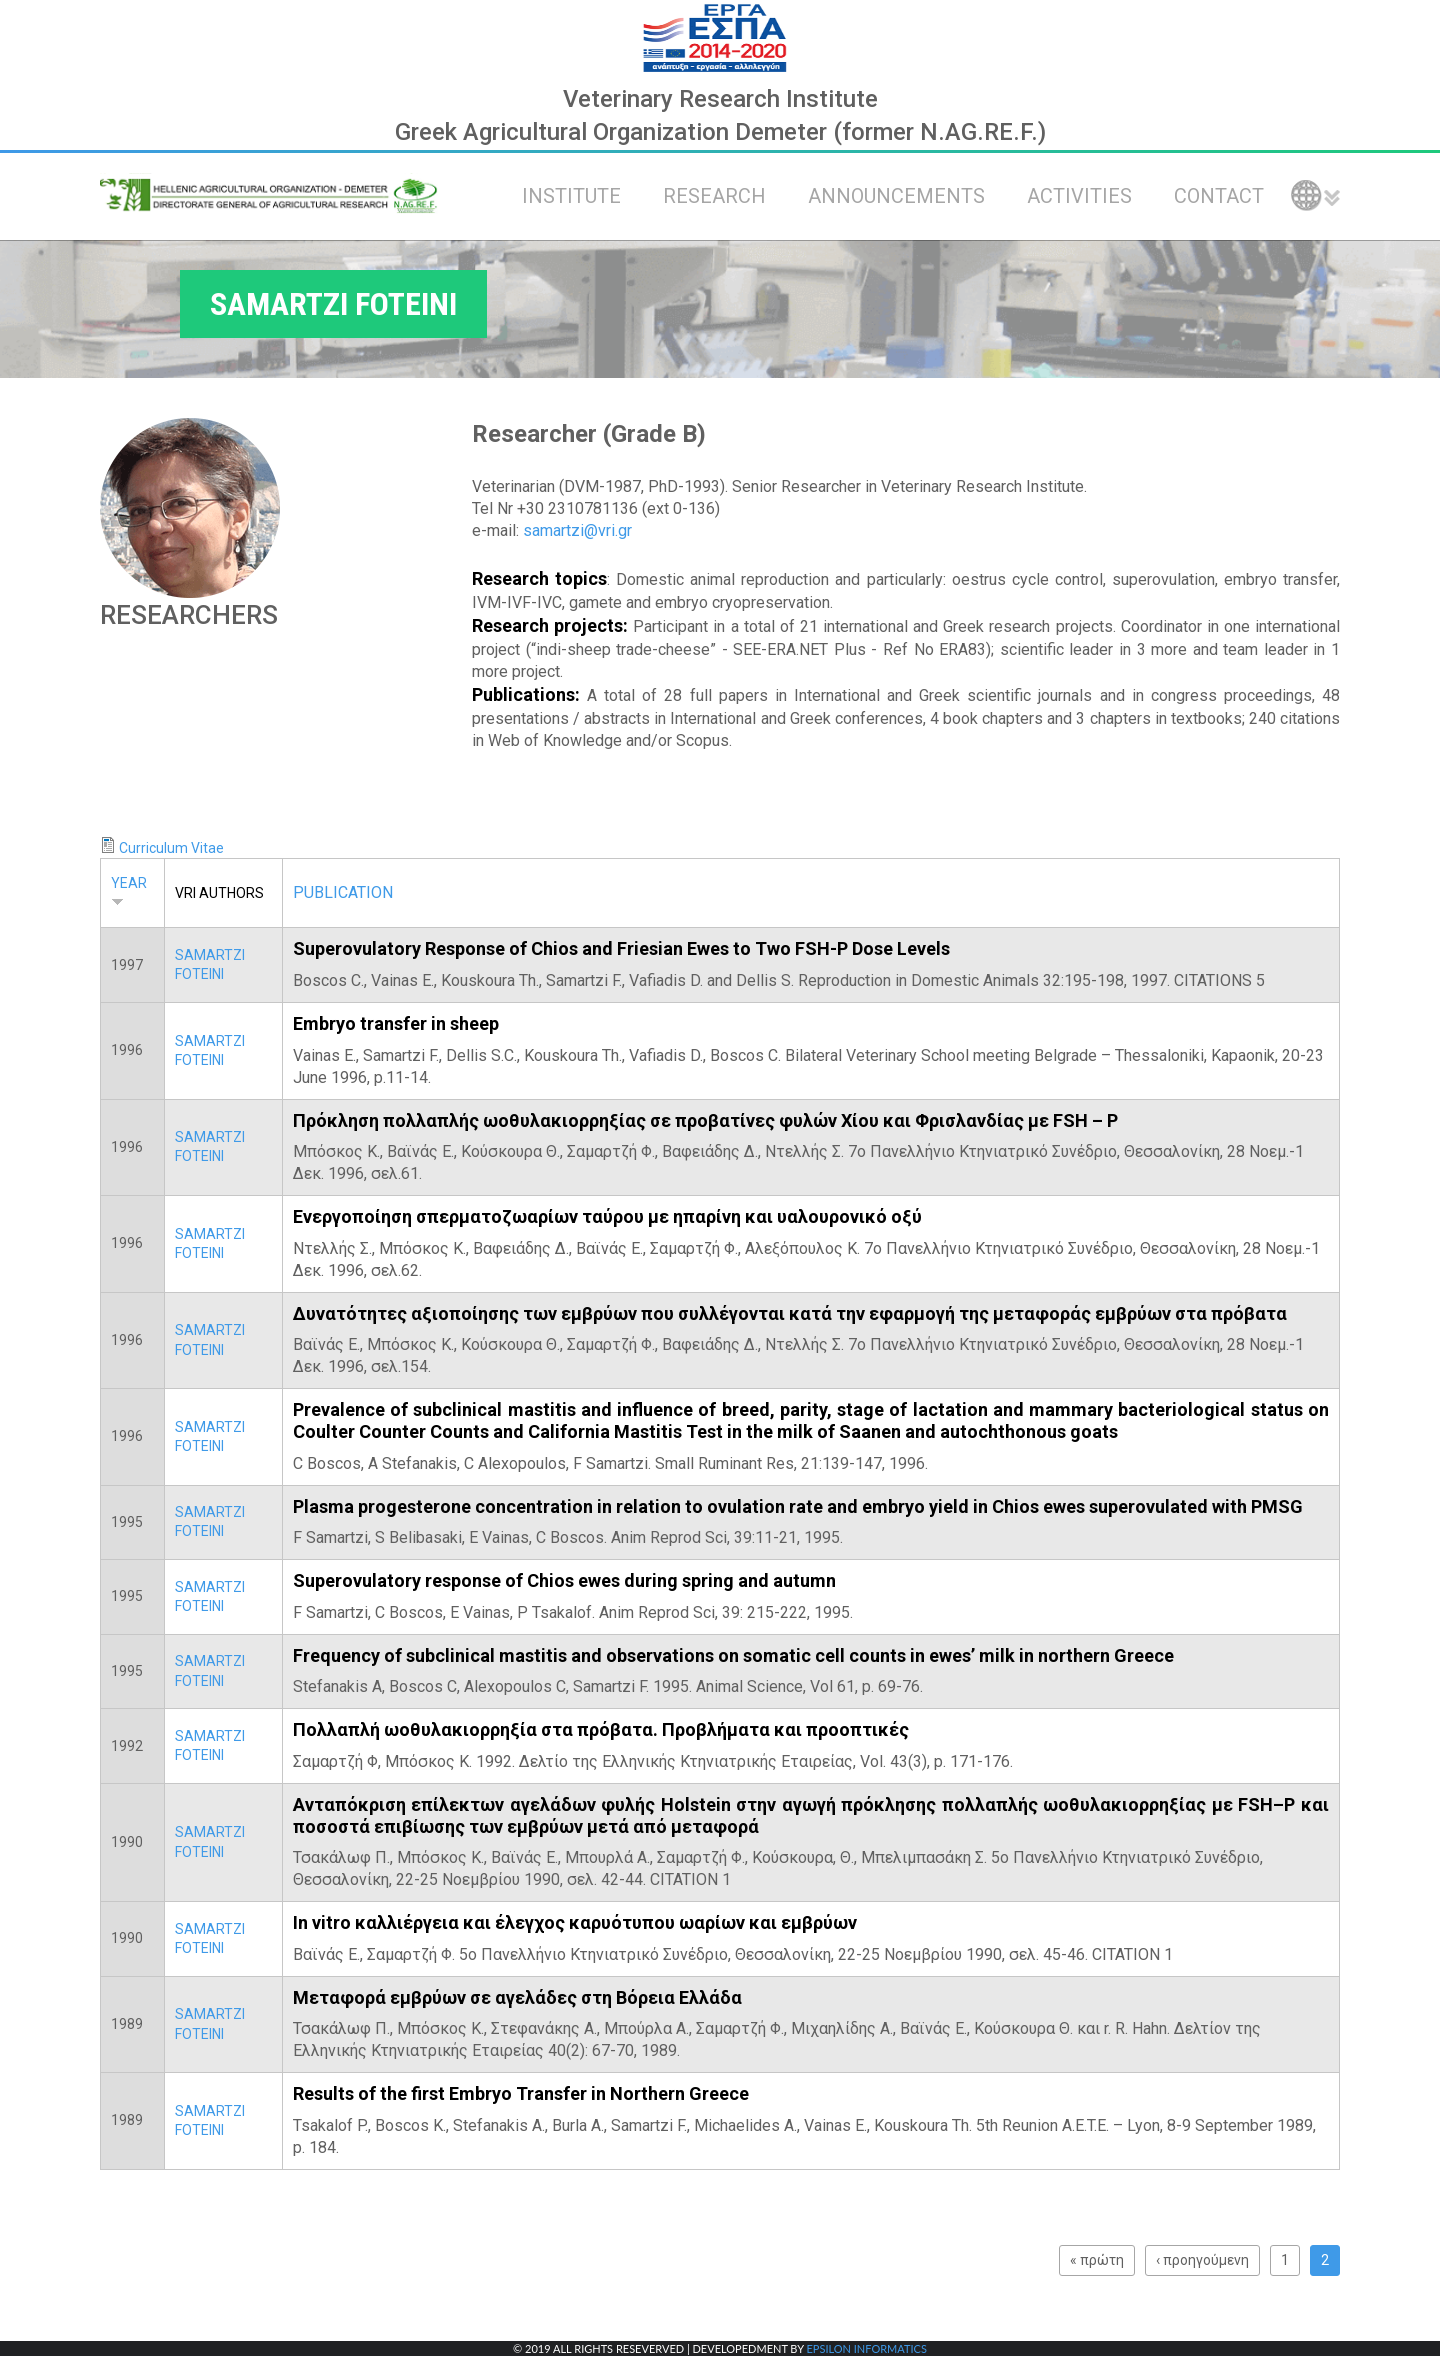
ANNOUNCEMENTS (896, 196)
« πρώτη (1097, 2260)
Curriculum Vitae (171, 848)
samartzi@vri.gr (577, 530)
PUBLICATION (343, 892)
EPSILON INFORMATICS (866, 2348)
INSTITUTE (571, 196)
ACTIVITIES (1079, 196)
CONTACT (1219, 196)
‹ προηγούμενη (1202, 2260)
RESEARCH (714, 196)
